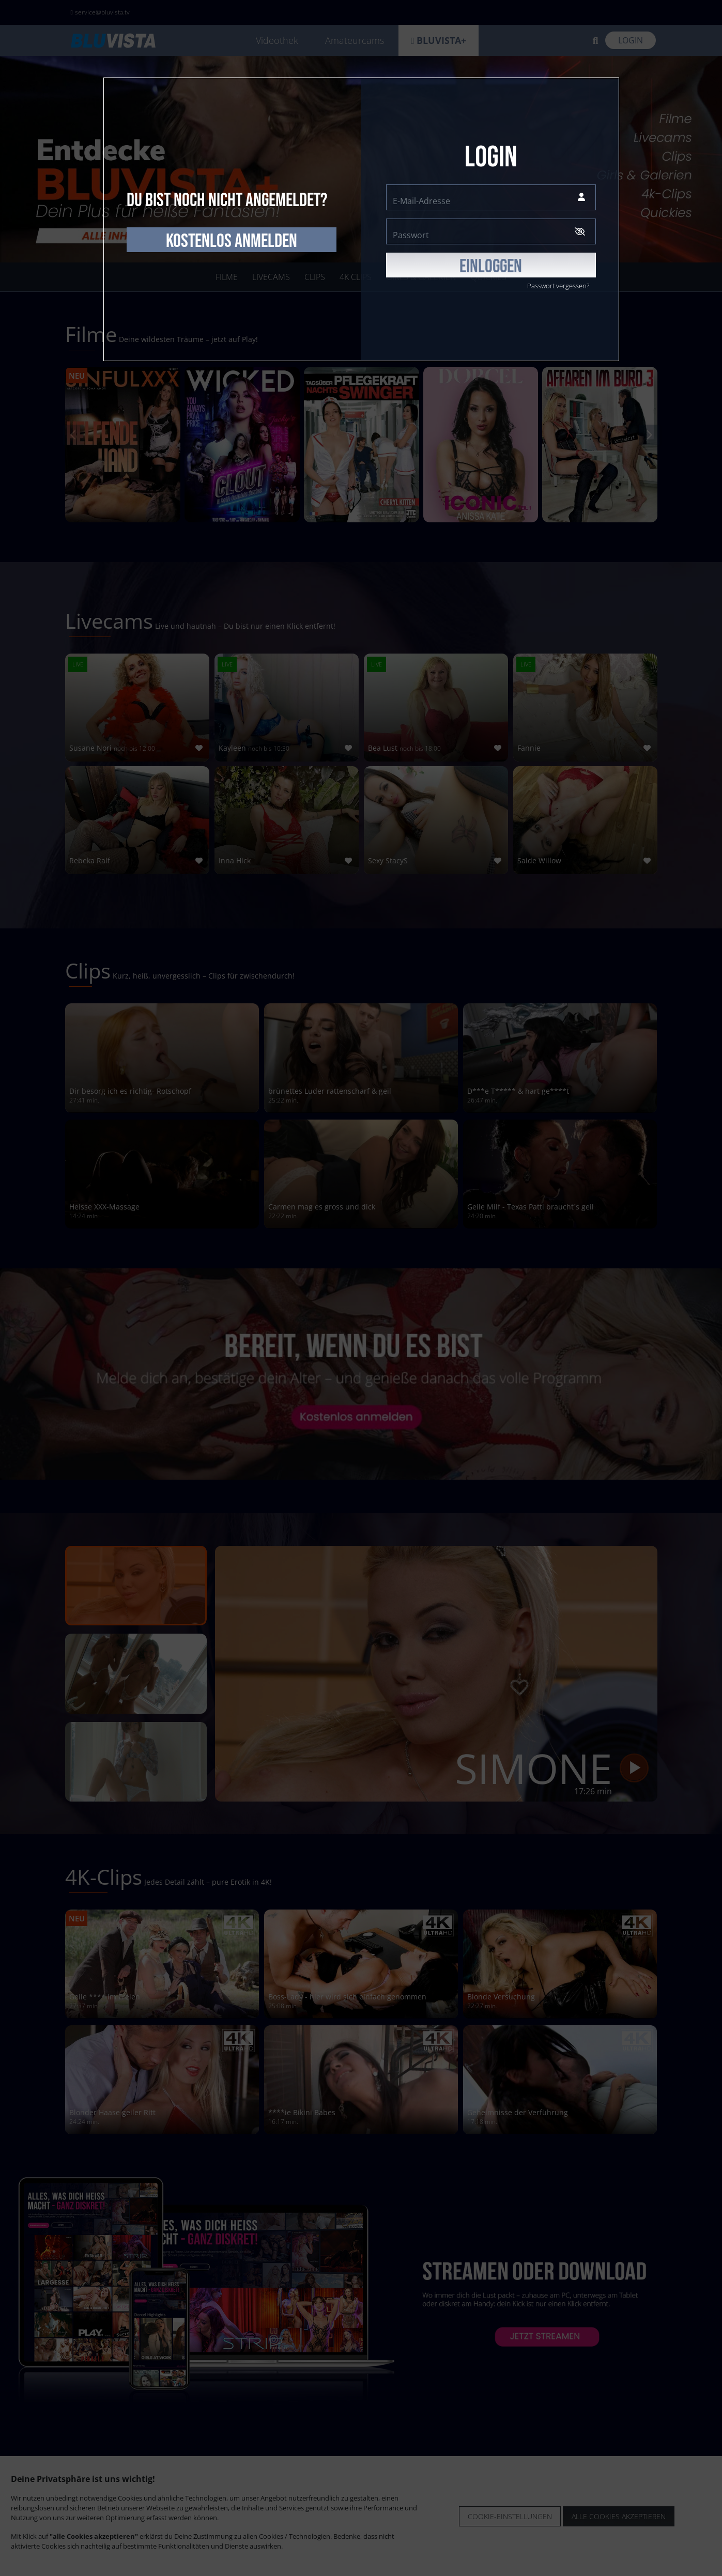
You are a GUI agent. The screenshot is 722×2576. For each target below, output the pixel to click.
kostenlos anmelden (231, 241)
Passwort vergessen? (558, 285)
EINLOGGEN (490, 266)
